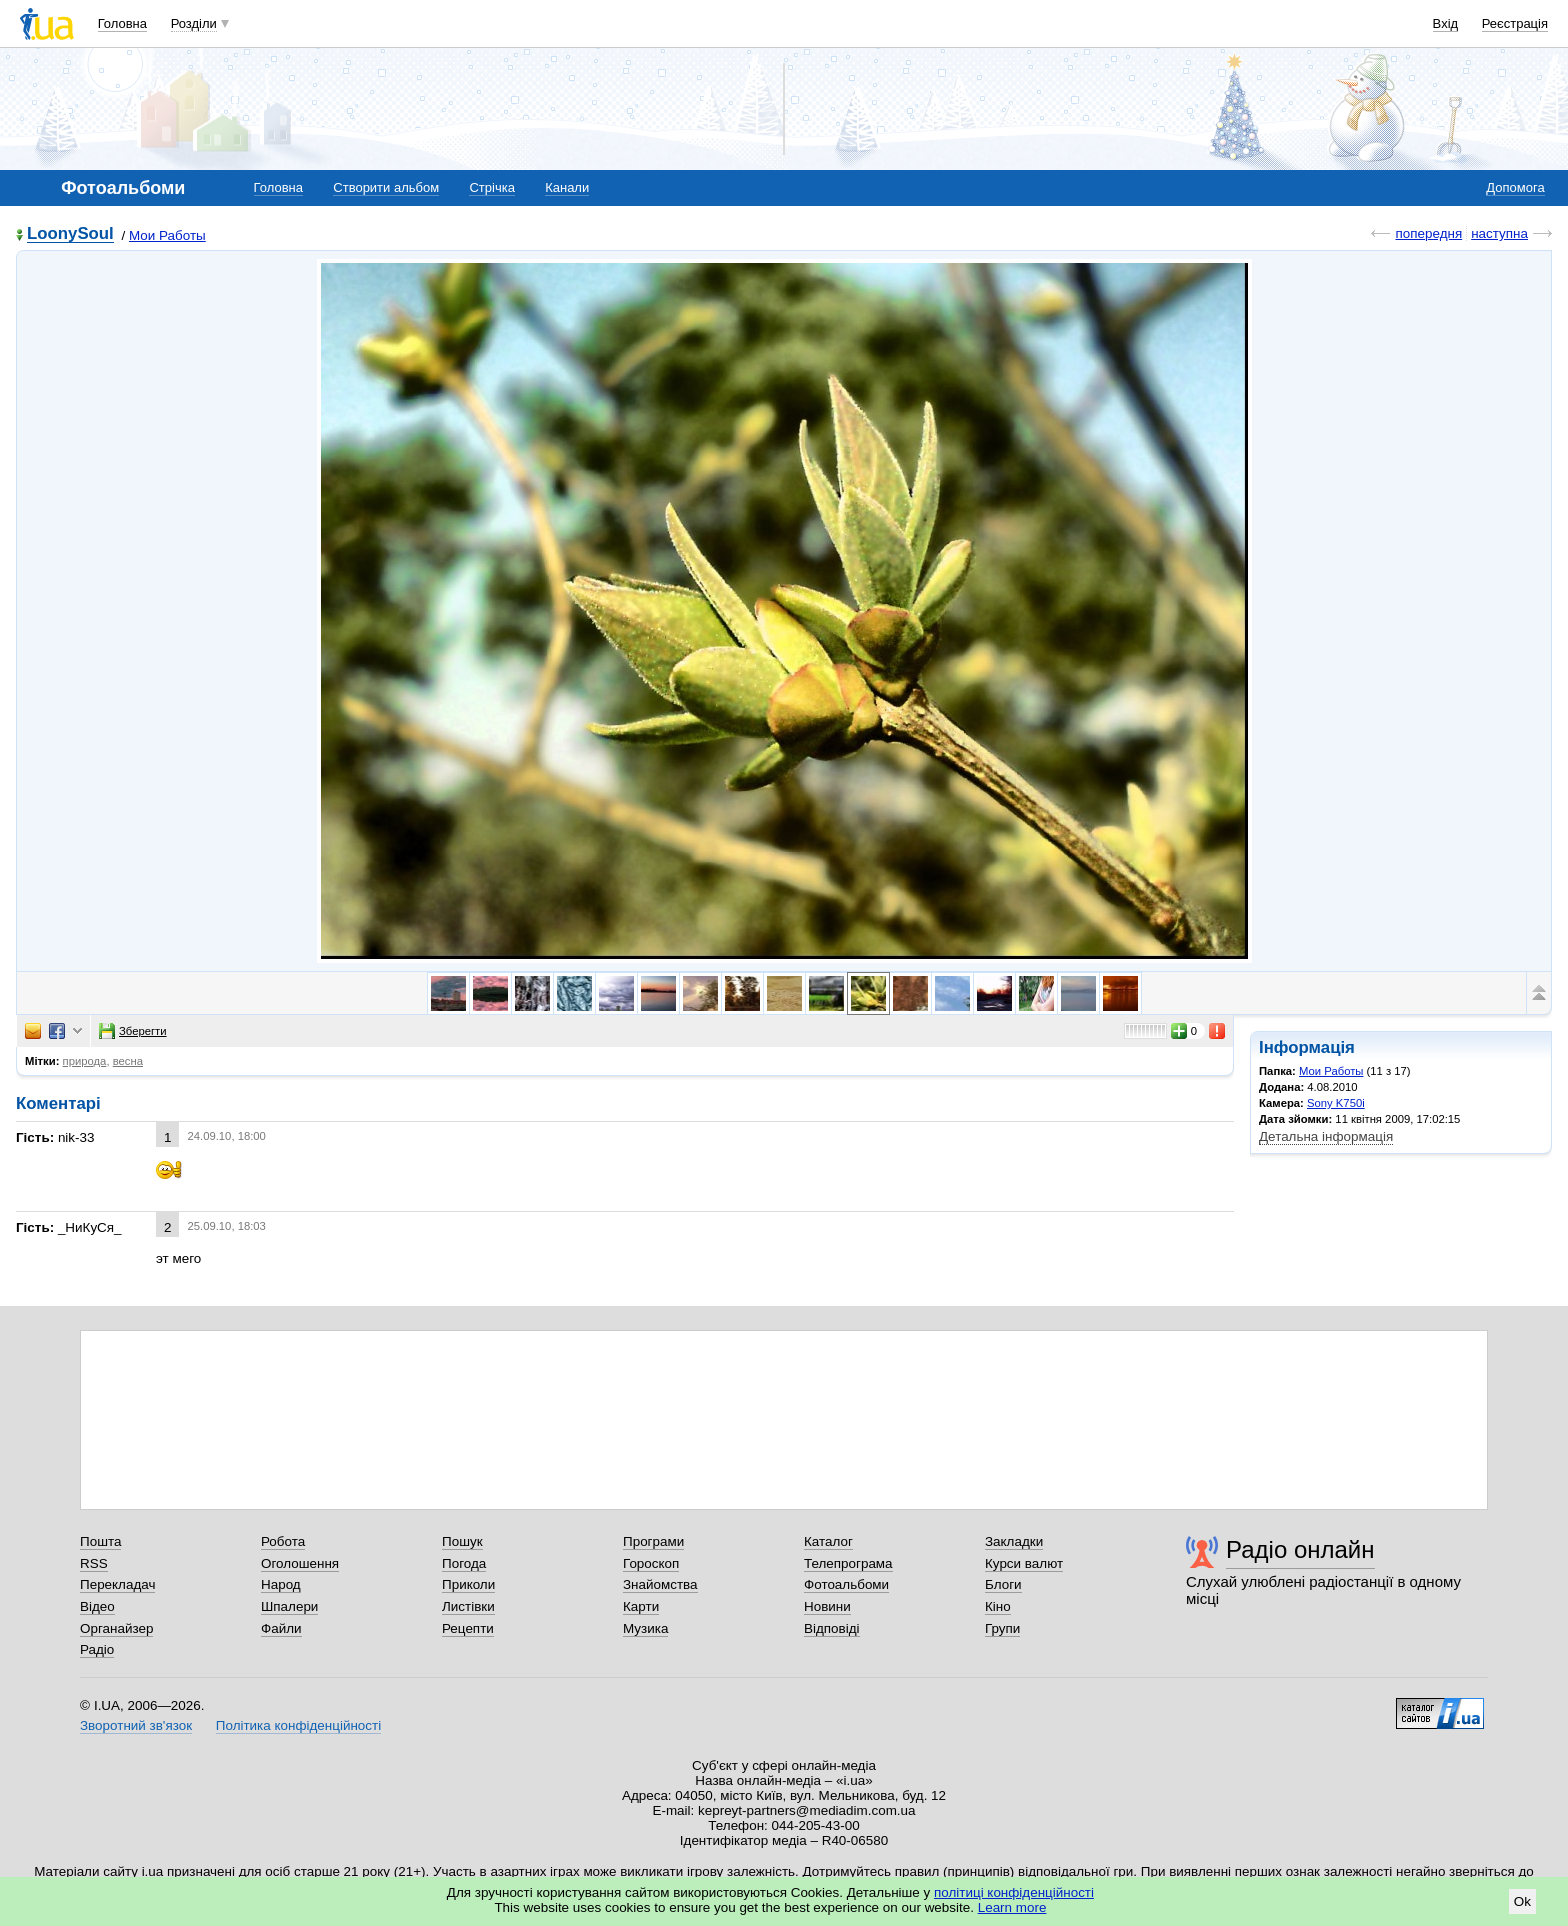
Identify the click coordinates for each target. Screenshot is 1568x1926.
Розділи (194, 23)
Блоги (1003, 1584)
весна (128, 1061)
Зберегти (133, 1031)
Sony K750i (1336, 1103)
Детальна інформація (1326, 1136)
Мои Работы (167, 235)
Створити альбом (386, 187)
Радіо (97, 1649)
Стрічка (491, 187)
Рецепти (468, 1628)
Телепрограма (848, 1563)
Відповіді (832, 1628)
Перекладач (117, 1584)
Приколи (468, 1584)
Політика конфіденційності (298, 1725)
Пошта (100, 1541)
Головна (122, 23)
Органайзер (116, 1628)
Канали (567, 187)
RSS (94, 1563)
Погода (464, 1563)
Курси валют (1024, 1563)
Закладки (1014, 1541)
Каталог (828, 1541)
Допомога (1515, 187)
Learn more (1012, 1907)
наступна (1499, 233)
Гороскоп (651, 1563)
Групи (1002, 1628)
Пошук (462, 1541)
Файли (281, 1628)
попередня (1428, 233)
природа (85, 1061)
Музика (645, 1628)
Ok (1522, 1901)
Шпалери (289, 1606)
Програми (653, 1541)
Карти (641, 1606)
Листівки (468, 1606)
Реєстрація (1515, 23)
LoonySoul (70, 234)
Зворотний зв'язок (136, 1725)
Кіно (998, 1606)
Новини (827, 1606)
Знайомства (660, 1584)
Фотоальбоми (846, 1584)
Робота (283, 1541)
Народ (281, 1584)
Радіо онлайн (1300, 1549)
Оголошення (300, 1563)
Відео (97, 1606)
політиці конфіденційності (1014, 1892)
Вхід (1446, 23)
